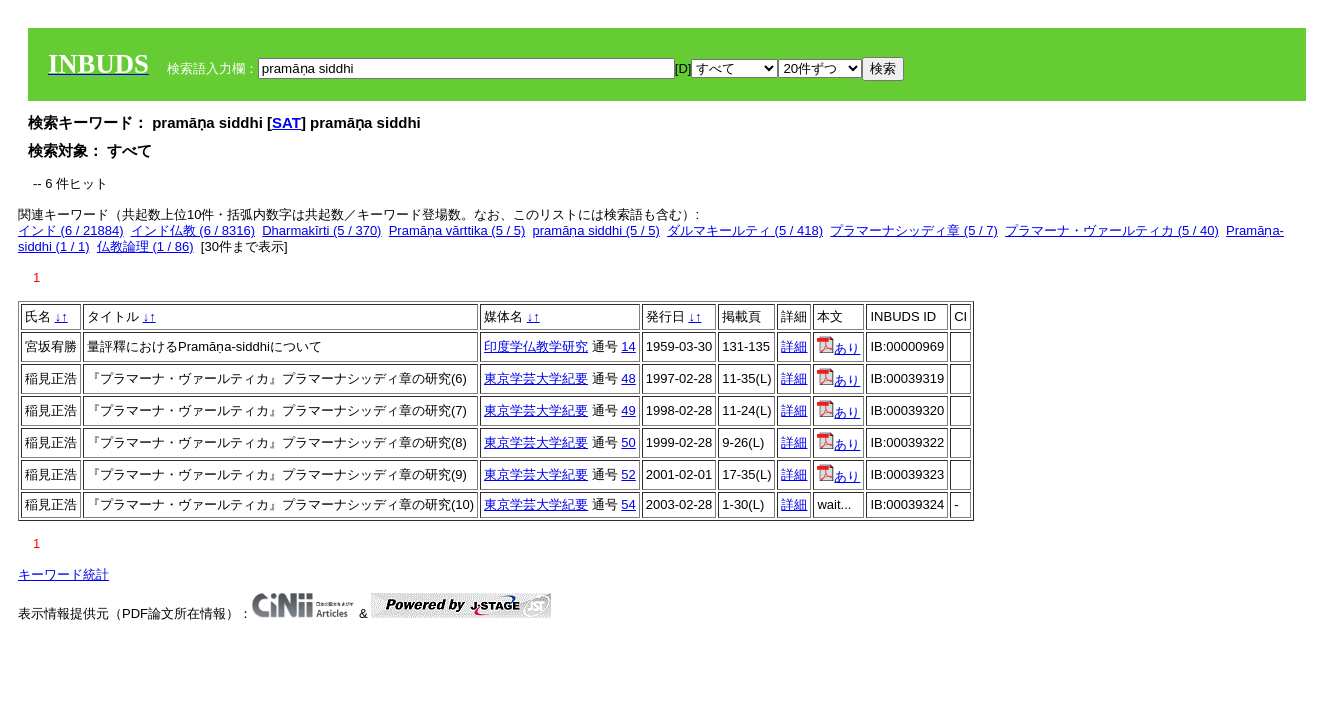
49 (628, 410)
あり (838, 348)
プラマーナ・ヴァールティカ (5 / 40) (1112, 230)
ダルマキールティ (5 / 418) (745, 230)
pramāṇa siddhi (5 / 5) (596, 230)
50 (628, 442)
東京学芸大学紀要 (536, 378)
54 (628, 504)
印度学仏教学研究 (536, 346)
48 (628, 378)
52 (628, 474)
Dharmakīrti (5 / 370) (321, 230)
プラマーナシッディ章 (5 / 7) (914, 230)
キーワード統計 (63, 574)
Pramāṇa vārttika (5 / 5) (457, 230)
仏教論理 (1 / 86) (145, 246)
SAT (286, 122)
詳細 (794, 346)
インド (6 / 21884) (71, 230)
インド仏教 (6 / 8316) (193, 230)
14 (628, 346)
